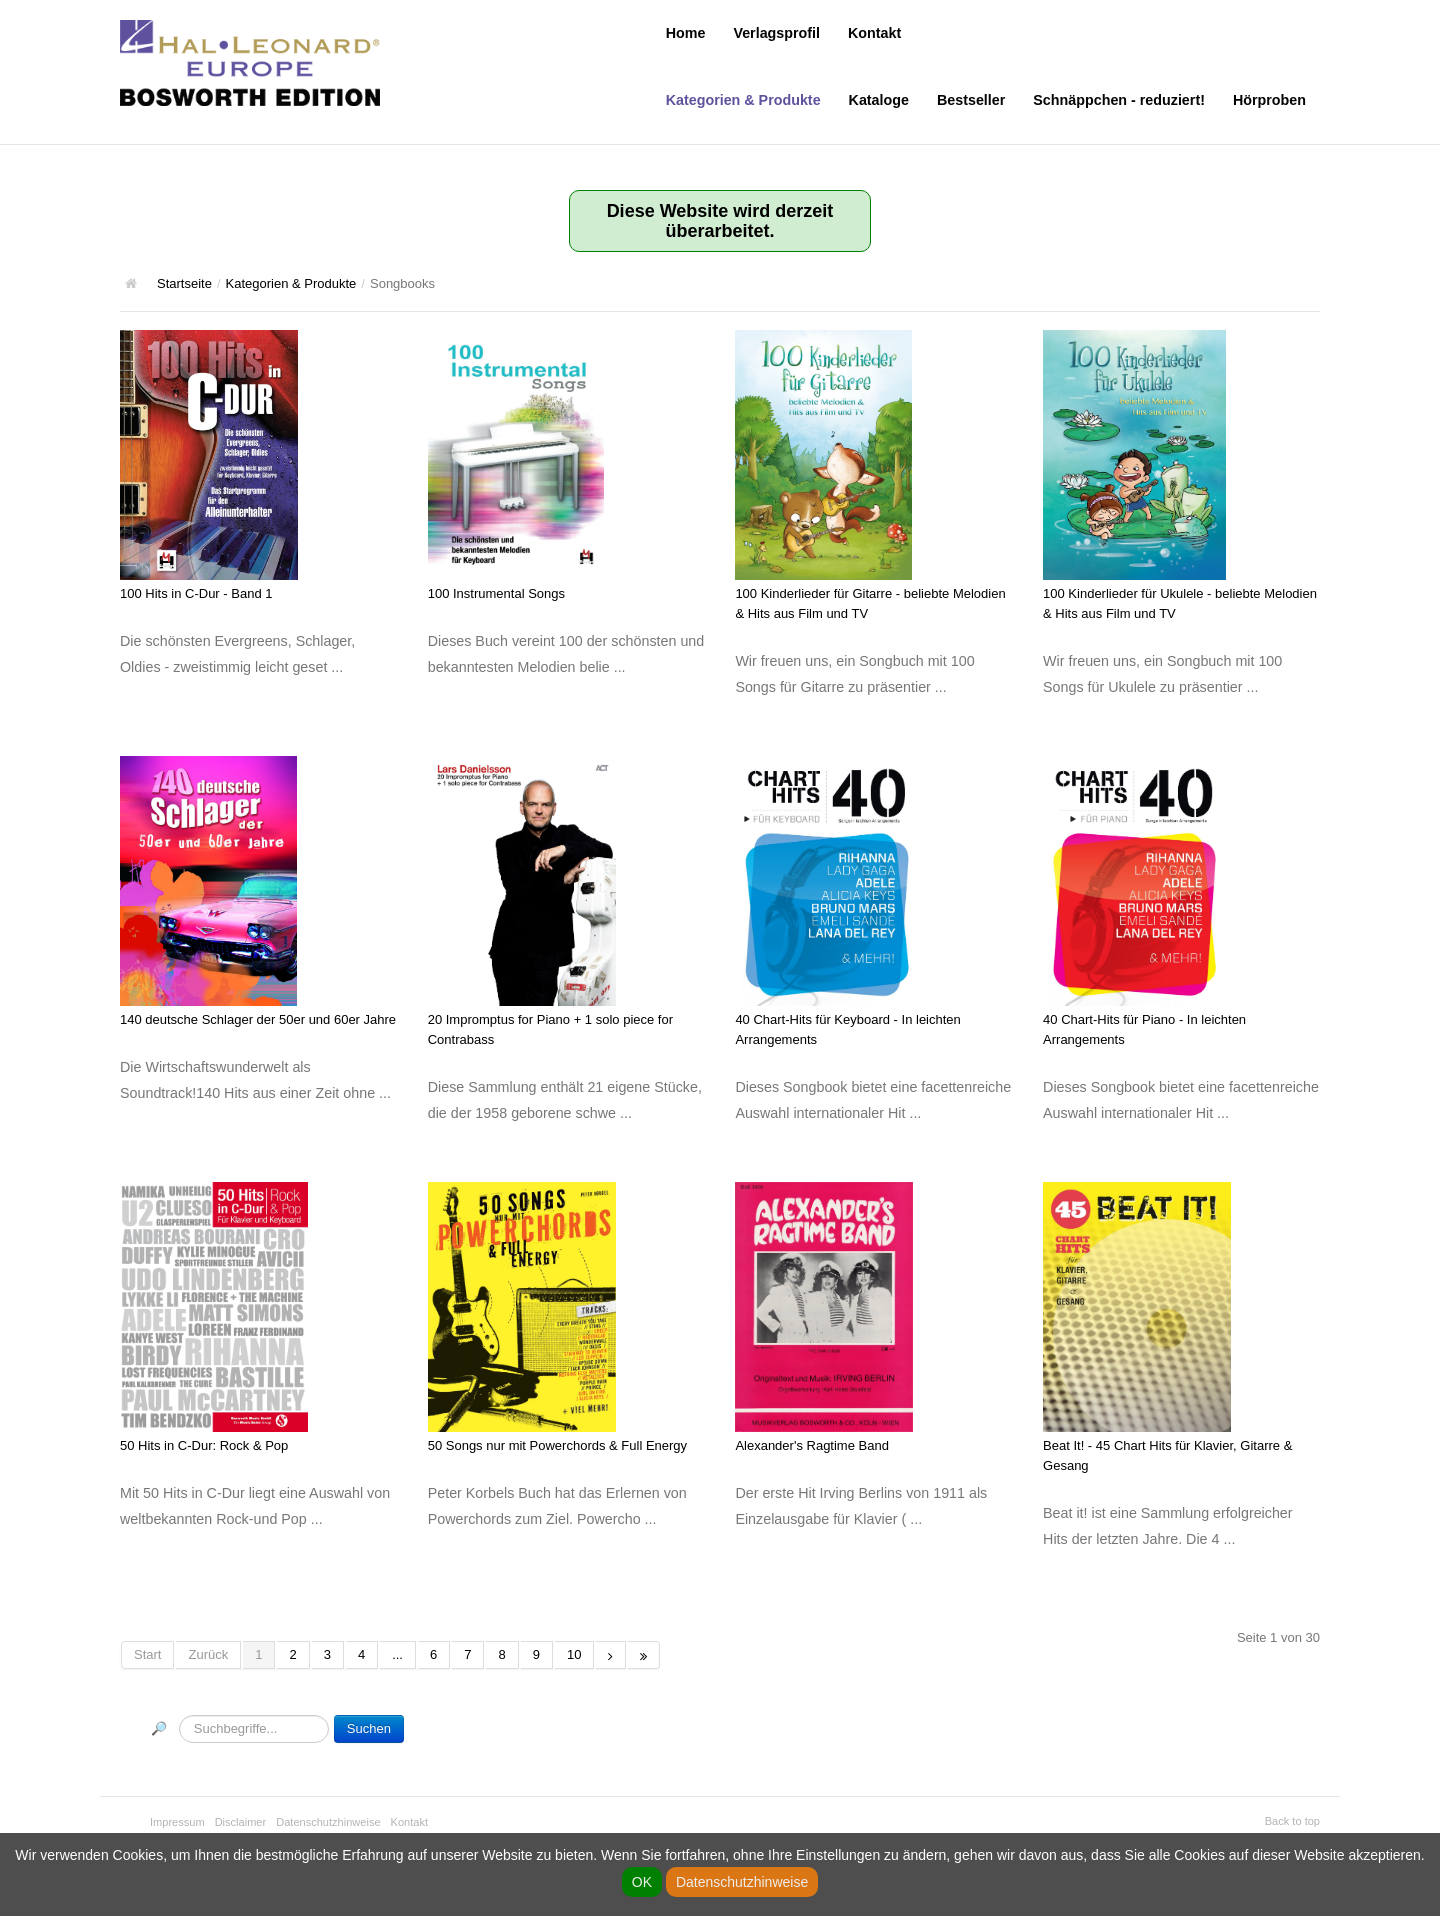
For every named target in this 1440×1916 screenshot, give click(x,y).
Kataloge (879, 100)
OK (642, 1882)
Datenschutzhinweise (328, 1822)
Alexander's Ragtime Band (812, 1445)
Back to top (1292, 1821)
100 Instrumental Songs (496, 593)
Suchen (369, 1728)
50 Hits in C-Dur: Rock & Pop (204, 1445)
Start (147, 1654)
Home (686, 33)
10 (574, 1654)
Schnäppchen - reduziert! (1119, 100)
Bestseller (971, 100)
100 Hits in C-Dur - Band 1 (196, 593)
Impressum (177, 1822)
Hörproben (1269, 100)
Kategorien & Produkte (743, 100)
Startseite (184, 283)
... (397, 1654)
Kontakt (874, 33)
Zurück (208, 1654)
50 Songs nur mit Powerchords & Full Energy (557, 1445)
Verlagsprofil (776, 33)
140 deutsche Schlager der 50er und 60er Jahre (258, 1019)
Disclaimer (241, 1822)
